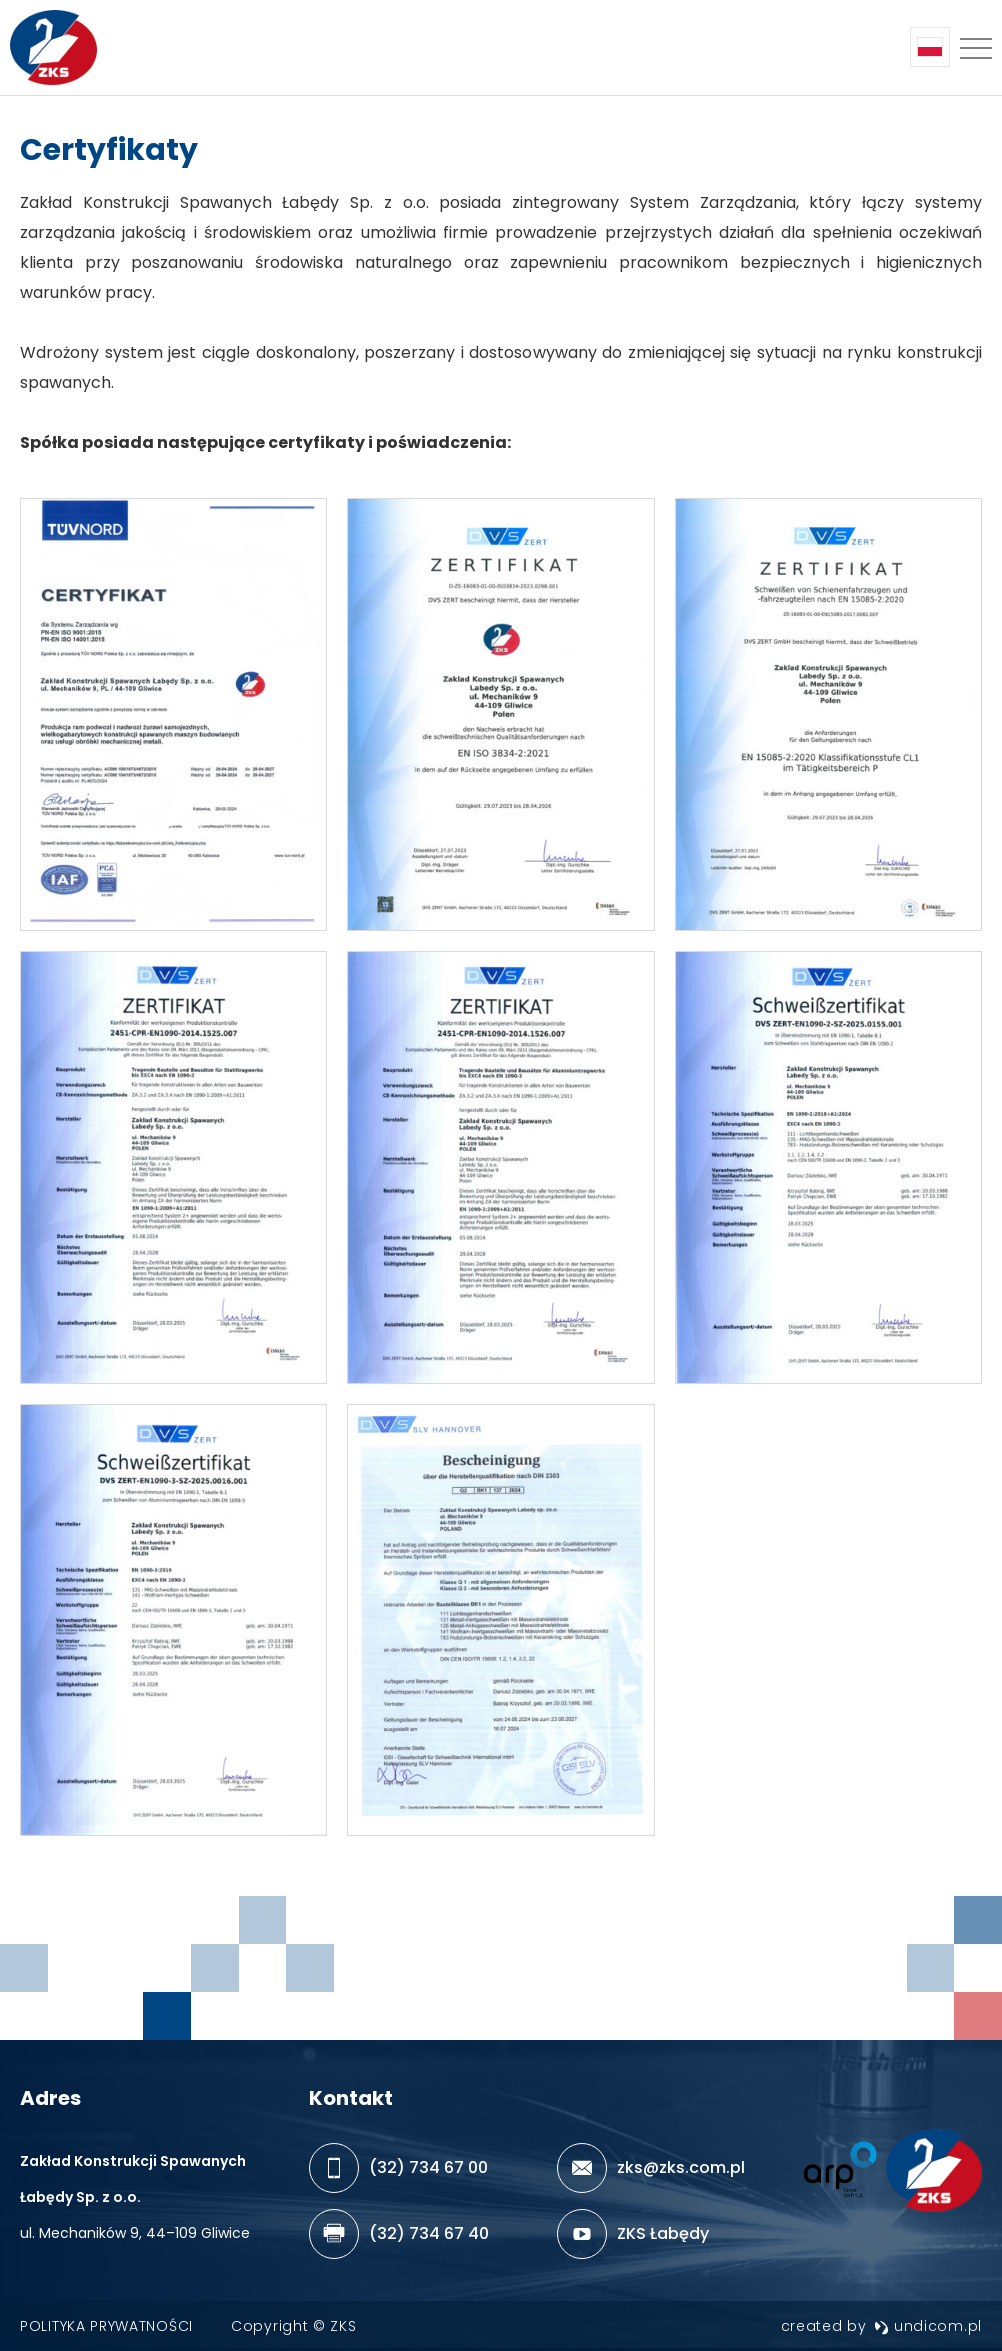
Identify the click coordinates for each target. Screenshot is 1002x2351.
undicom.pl (928, 2326)
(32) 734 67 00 (428, 2167)
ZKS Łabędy (663, 2233)
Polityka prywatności (106, 2326)
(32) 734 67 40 (429, 2233)
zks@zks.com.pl (681, 2167)
